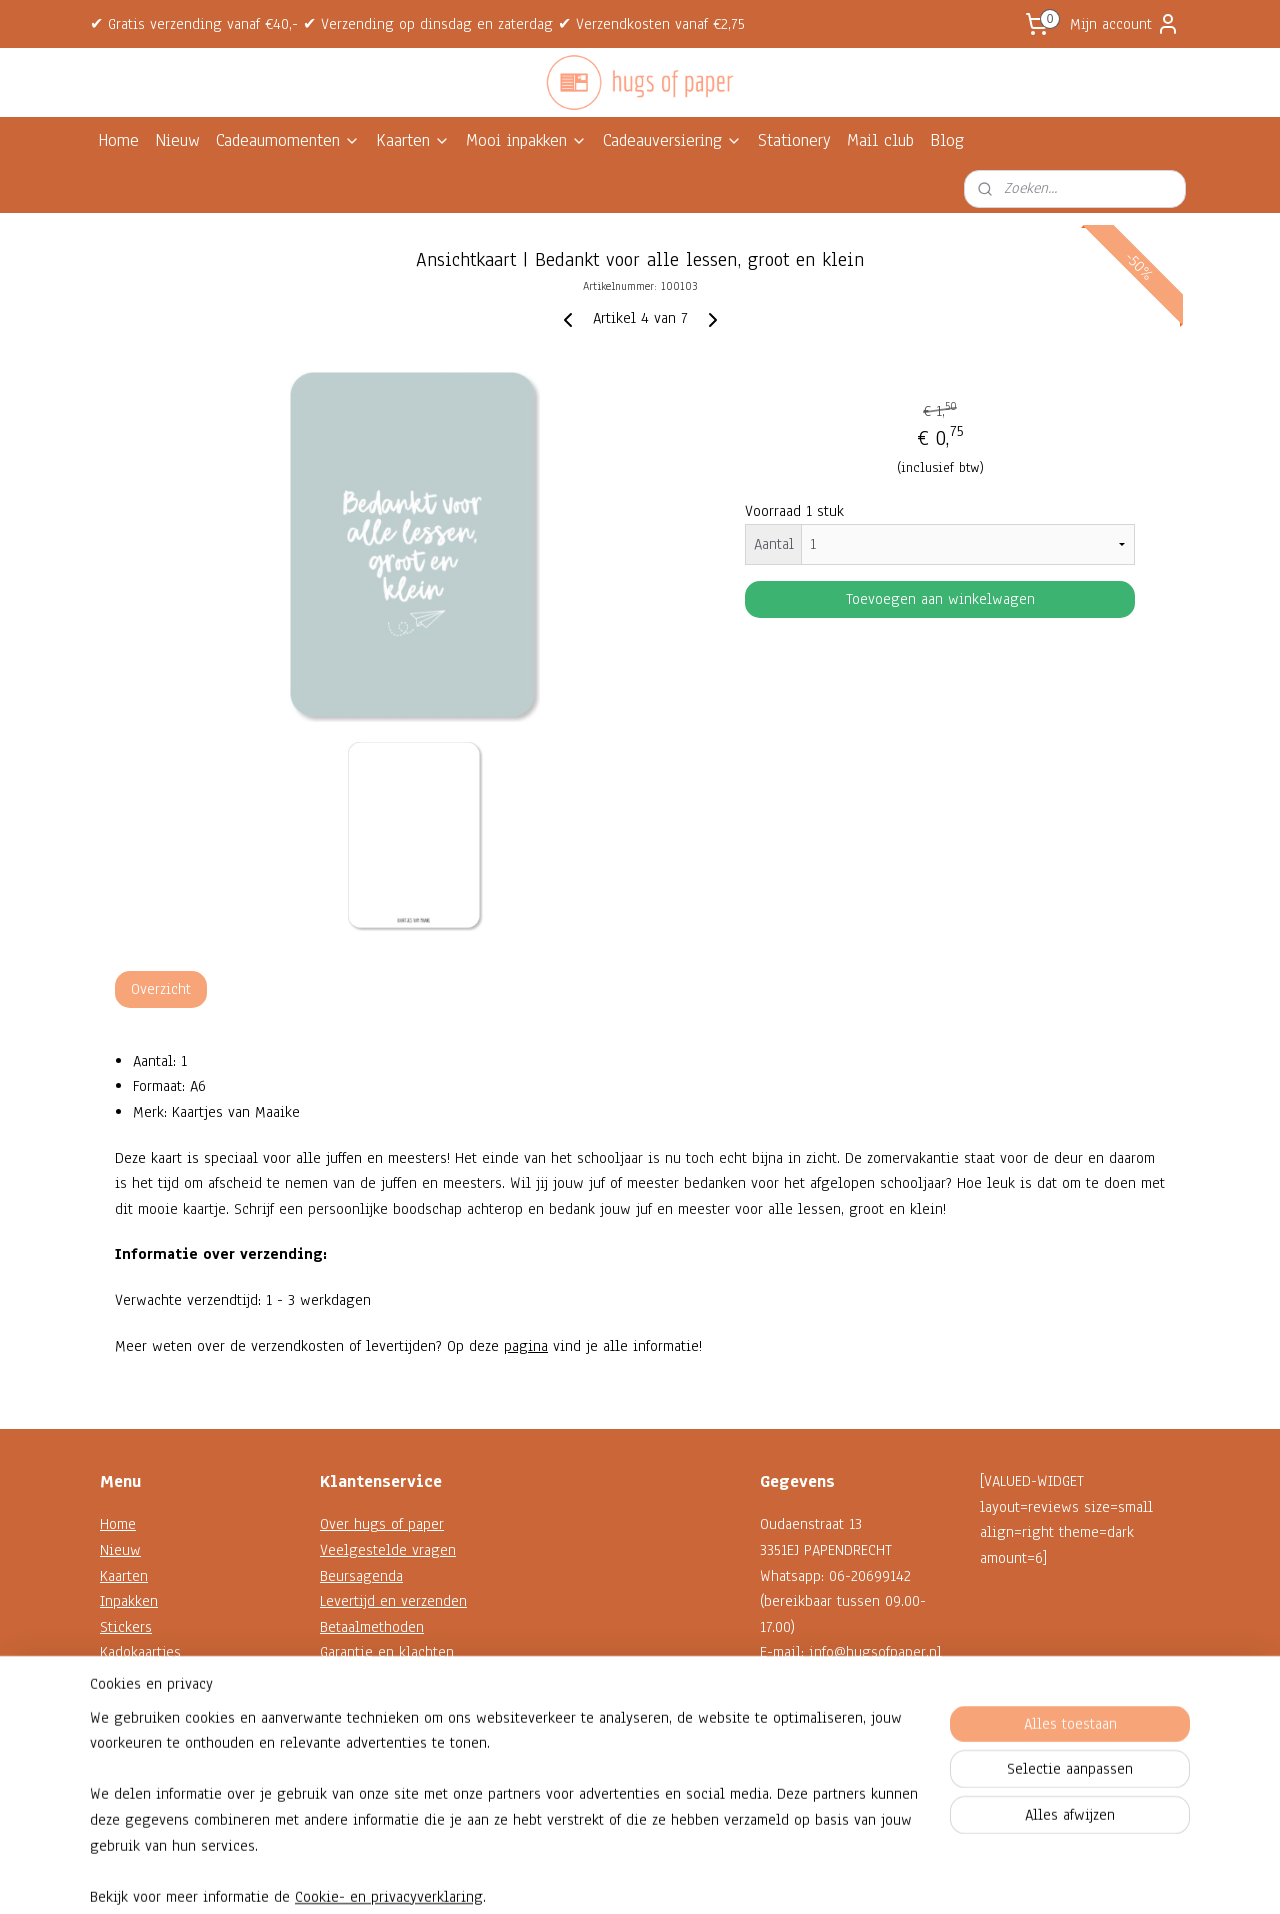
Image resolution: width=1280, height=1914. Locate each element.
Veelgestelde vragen (388, 1550)
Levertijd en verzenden (393, 1601)
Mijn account (1125, 24)
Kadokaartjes (140, 1652)
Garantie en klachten (387, 1652)
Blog (947, 140)
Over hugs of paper (382, 1524)
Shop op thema (148, 1704)
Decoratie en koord (162, 1678)
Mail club (880, 140)
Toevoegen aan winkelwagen (940, 599)
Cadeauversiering (672, 140)
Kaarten (413, 140)
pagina (526, 1346)
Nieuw (177, 140)
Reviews (347, 1755)
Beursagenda (361, 1576)
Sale (114, 1729)
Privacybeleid (364, 1729)
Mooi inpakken (526, 140)
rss (621, 1877)
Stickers (126, 1627)
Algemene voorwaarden (396, 1704)
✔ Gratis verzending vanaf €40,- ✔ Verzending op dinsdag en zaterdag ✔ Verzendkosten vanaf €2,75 (417, 24)
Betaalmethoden (372, 1627)
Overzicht (161, 989)
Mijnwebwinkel (820, 1877)
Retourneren (359, 1678)
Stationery (794, 140)
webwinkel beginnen (682, 1877)
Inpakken (129, 1601)
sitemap (585, 1877)
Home (118, 140)
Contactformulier (813, 1729)
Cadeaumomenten (288, 140)
